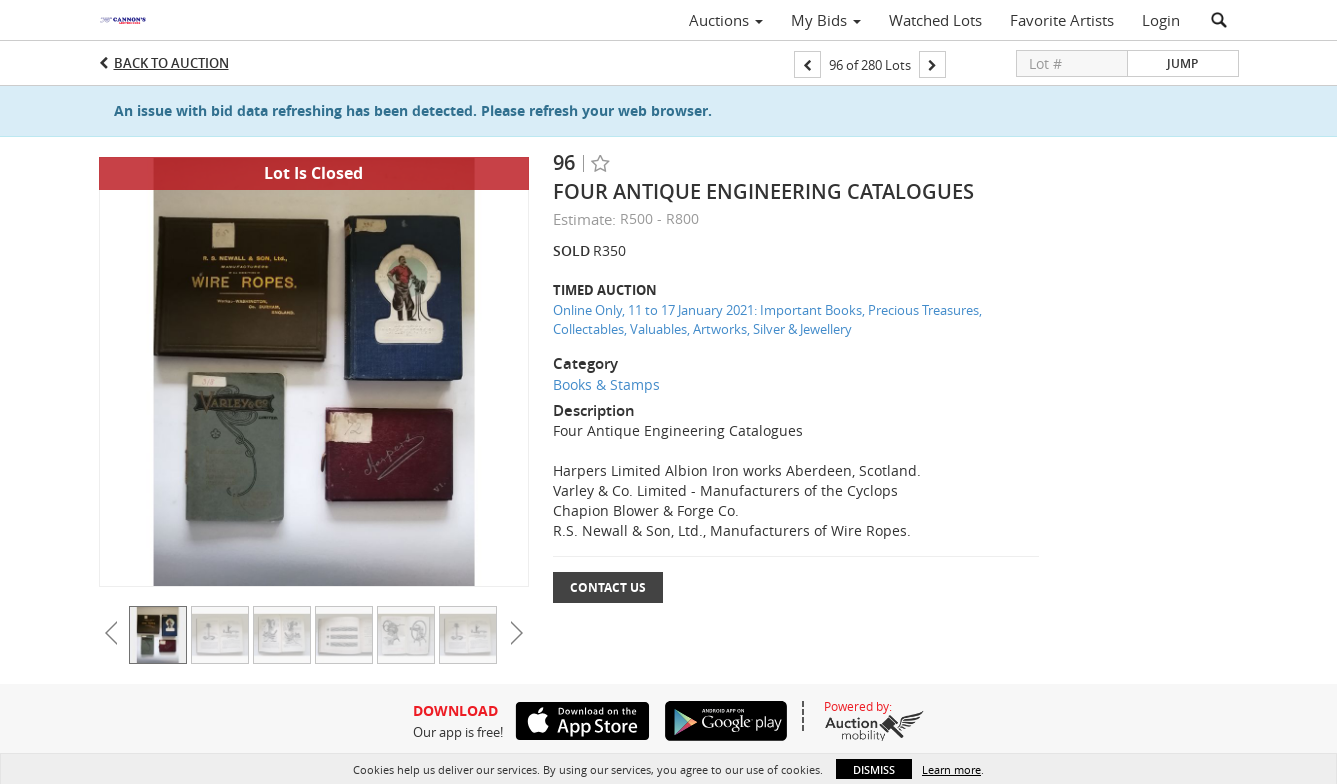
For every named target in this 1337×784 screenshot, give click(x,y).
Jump (1182, 63)
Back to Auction (171, 63)
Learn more (951, 769)
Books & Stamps (606, 384)
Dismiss (874, 769)
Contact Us (608, 587)
